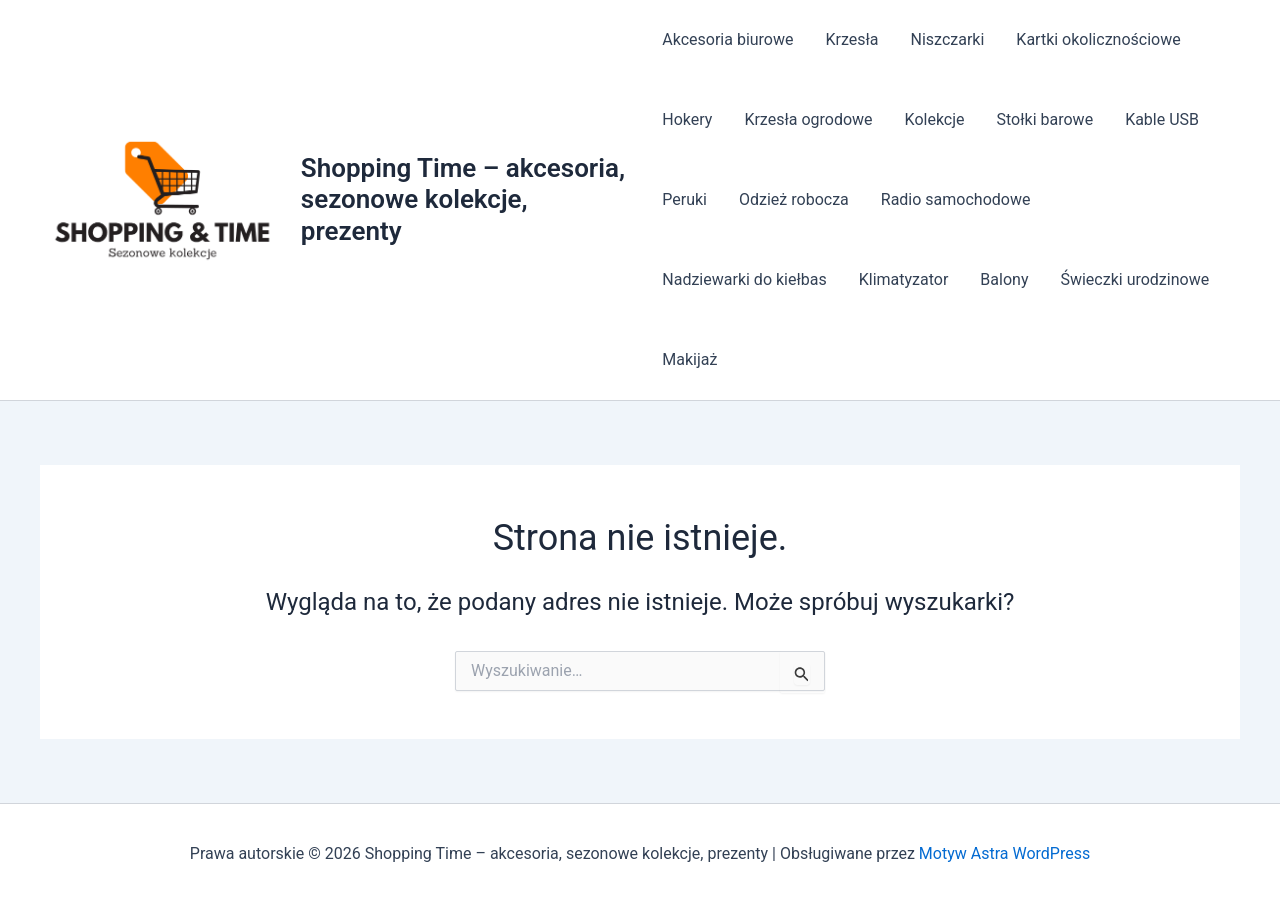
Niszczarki (948, 39)
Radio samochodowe (956, 199)
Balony (1004, 279)
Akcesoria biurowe (727, 39)
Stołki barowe (1045, 119)
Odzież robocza (794, 199)
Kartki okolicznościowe (1098, 39)
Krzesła (852, 39)
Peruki (684, 199)
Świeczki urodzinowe (1134, 279)
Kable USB (1162, 119)
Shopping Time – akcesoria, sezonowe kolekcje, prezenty (463, 199)
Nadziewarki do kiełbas (744, 279)
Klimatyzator (904, 279)
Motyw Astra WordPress (1004, 853)
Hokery (687, 119)
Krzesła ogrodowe (808, 119)
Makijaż (689, 359)
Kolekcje (935, 119)
